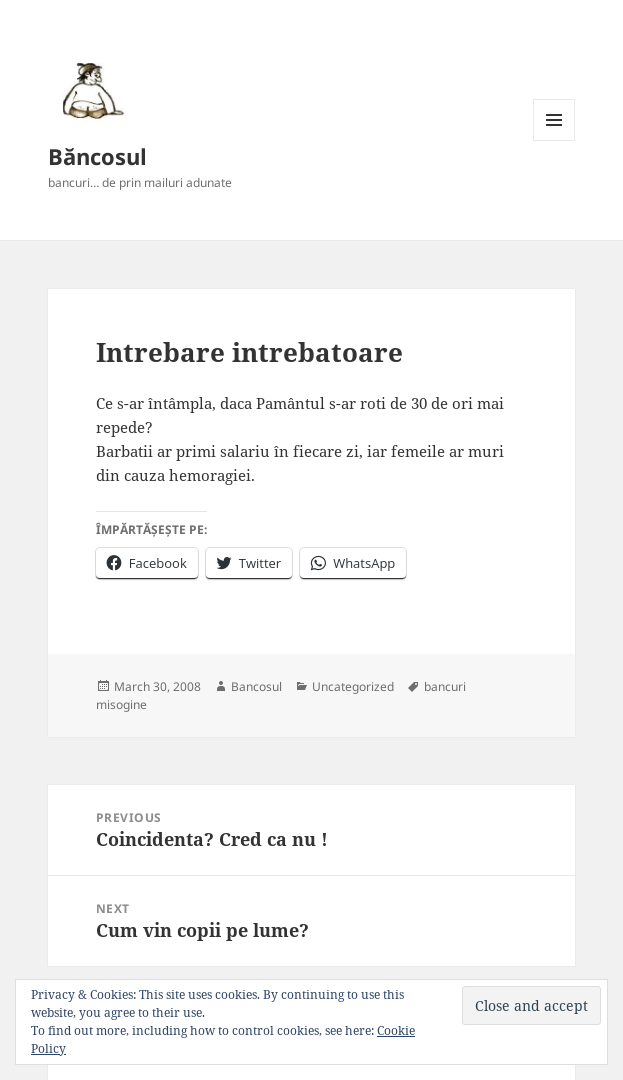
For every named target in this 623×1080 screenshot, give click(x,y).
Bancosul (256, 686)
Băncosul (97, 156)
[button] (90, 90)
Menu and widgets (554, 140)
